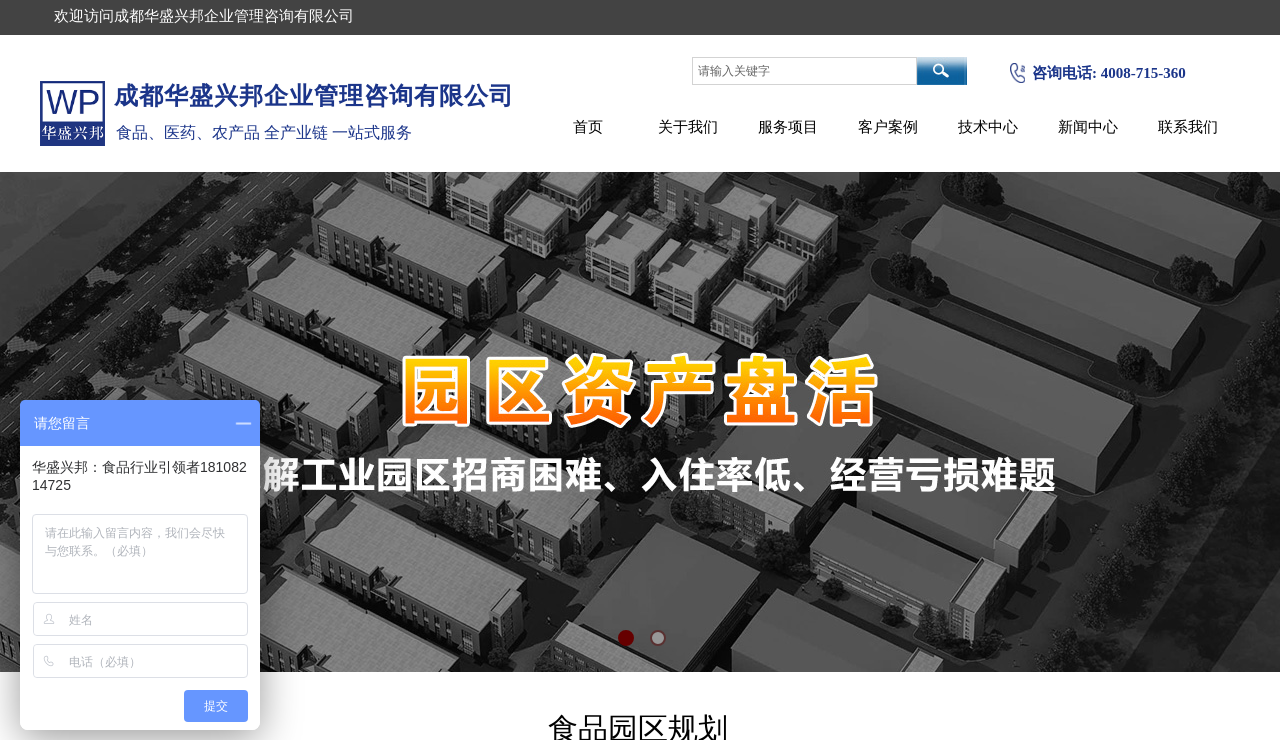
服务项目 (788, 126)
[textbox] (804, 71)
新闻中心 (1088, 126)
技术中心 (988, 126)
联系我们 (1188, 126)
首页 (588, 126)
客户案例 (888, 126)
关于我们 (688, 126)
